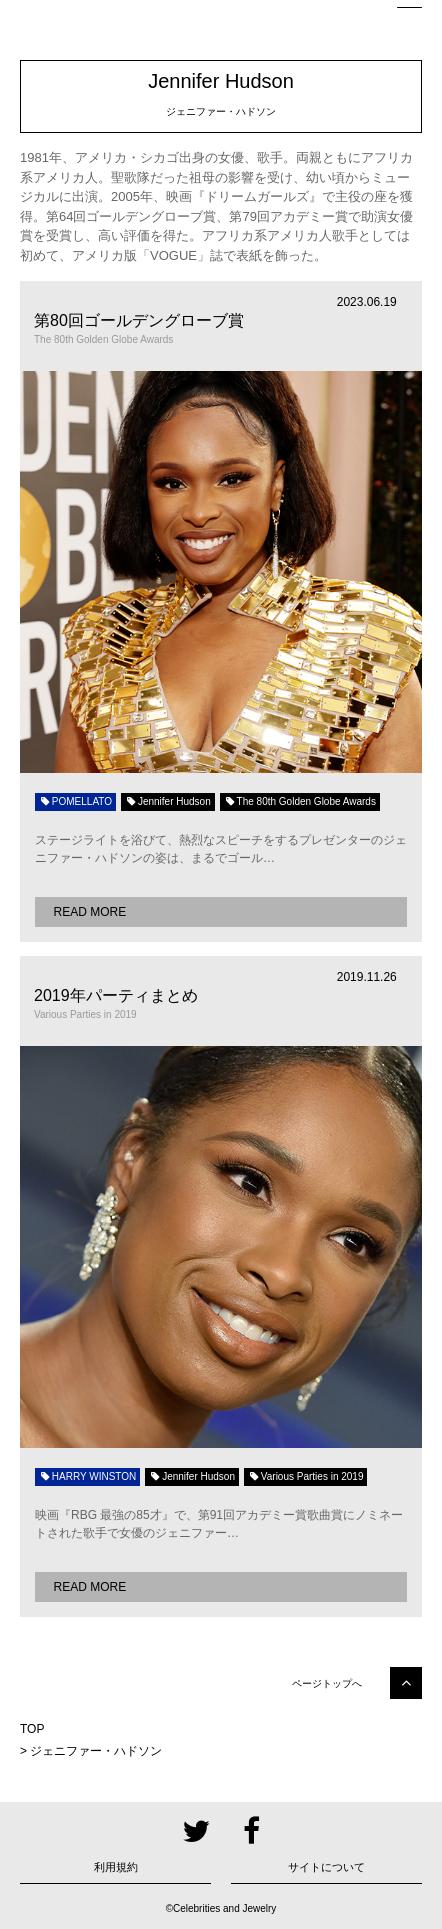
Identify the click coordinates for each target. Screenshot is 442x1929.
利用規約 (116, 1867)
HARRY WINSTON (87, 1476)
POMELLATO (75, 801)
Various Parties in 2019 (306, 1476)
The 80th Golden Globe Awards (300, 801)
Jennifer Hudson (168, 801)
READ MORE (90, 912)
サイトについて (326, 1867)
